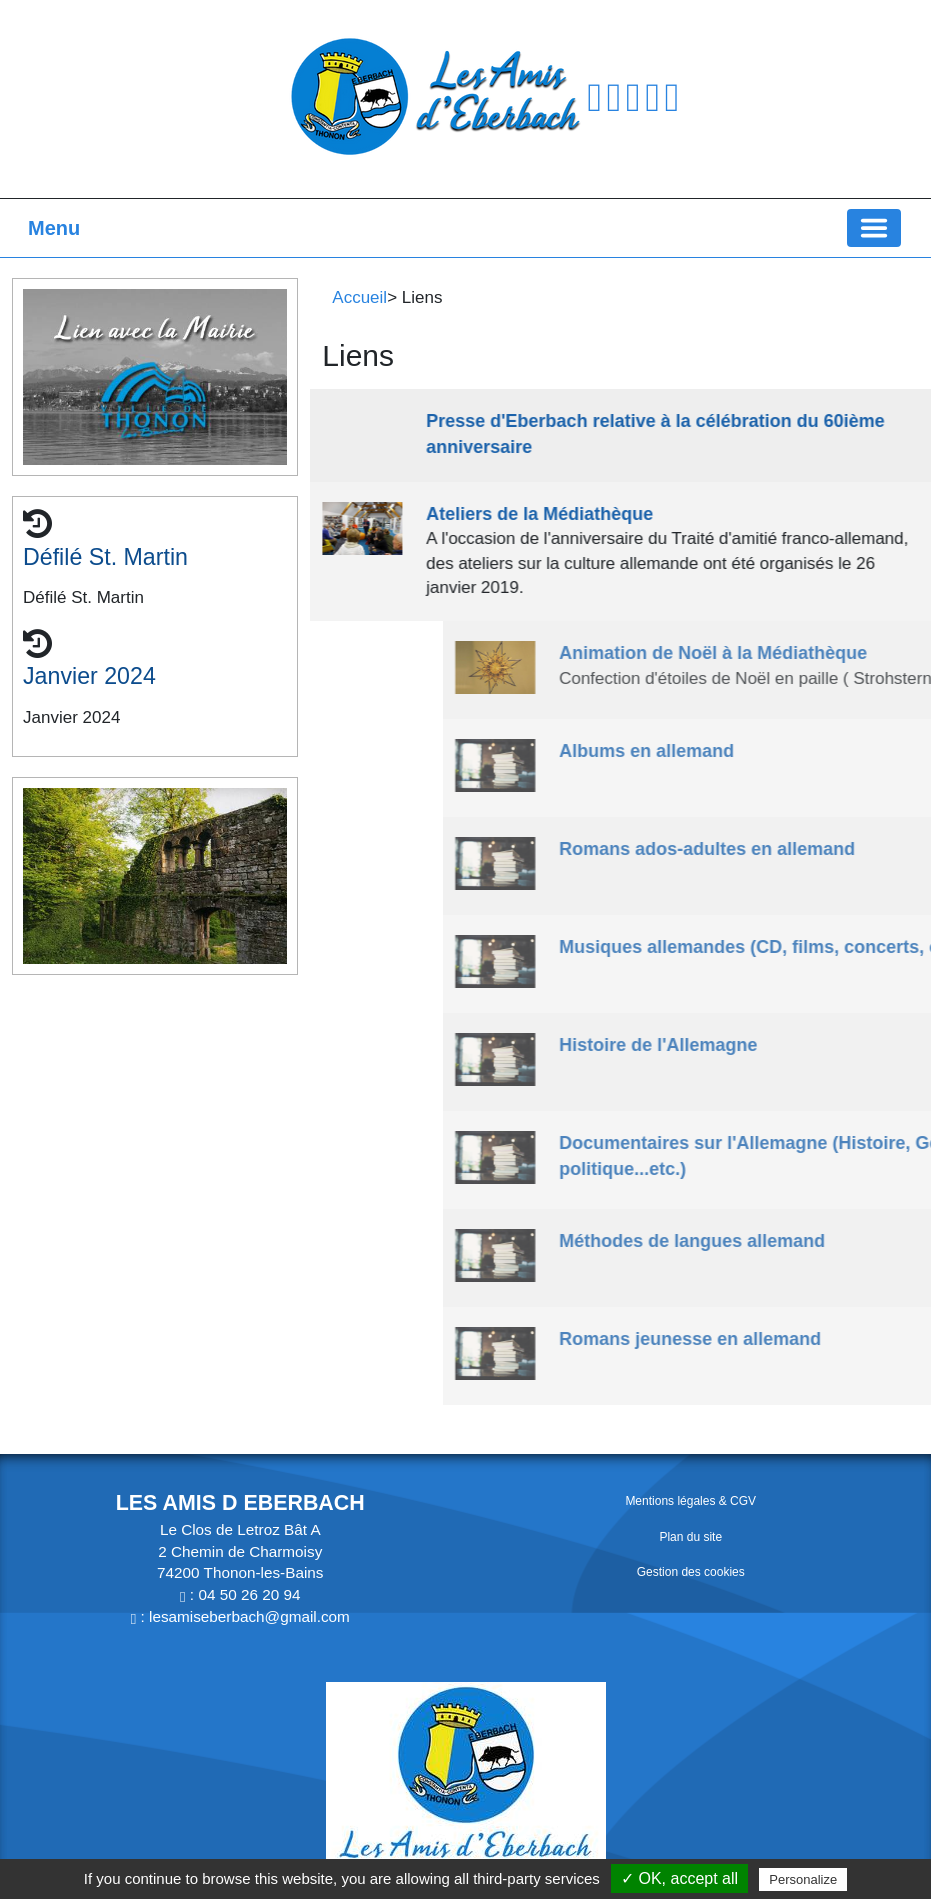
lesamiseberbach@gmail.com (249, 1616)
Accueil (359, 297)
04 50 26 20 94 (249, 1594)
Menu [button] (54, 228)
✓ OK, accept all (679, 1878)
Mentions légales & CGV (690, 1501)
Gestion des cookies (691, 1572)
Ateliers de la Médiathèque (557, 514)
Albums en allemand (815, 751)
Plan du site (690, 1537)
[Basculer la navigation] (874, 228)
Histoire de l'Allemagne (827, 1045)
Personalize (803, 1879)
